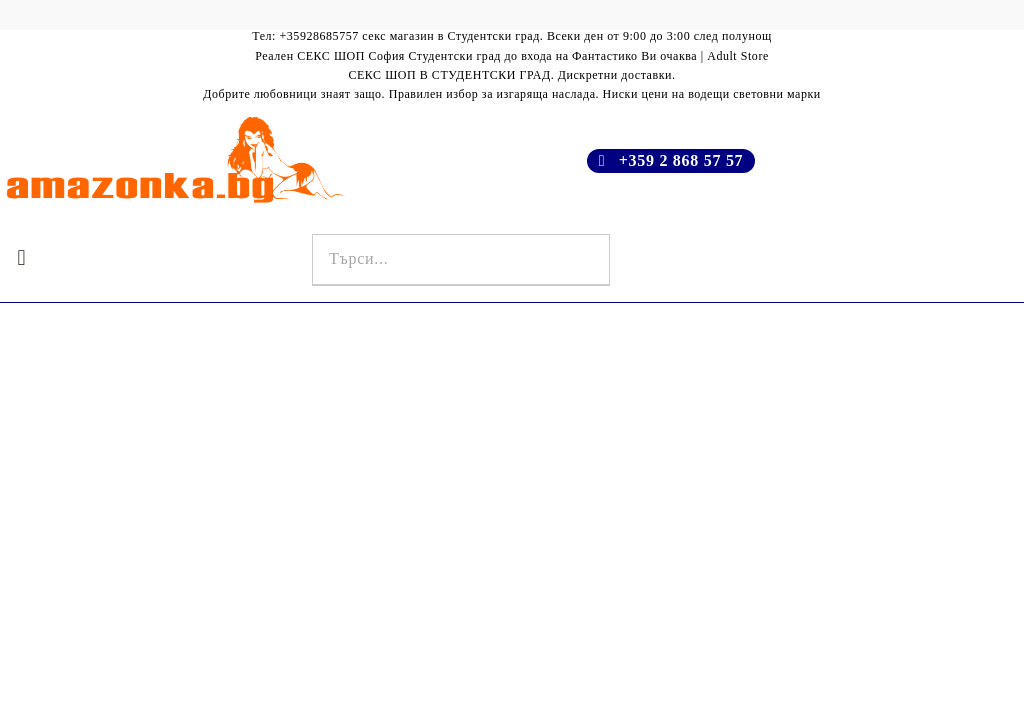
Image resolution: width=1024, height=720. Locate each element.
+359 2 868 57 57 (681, 160)
